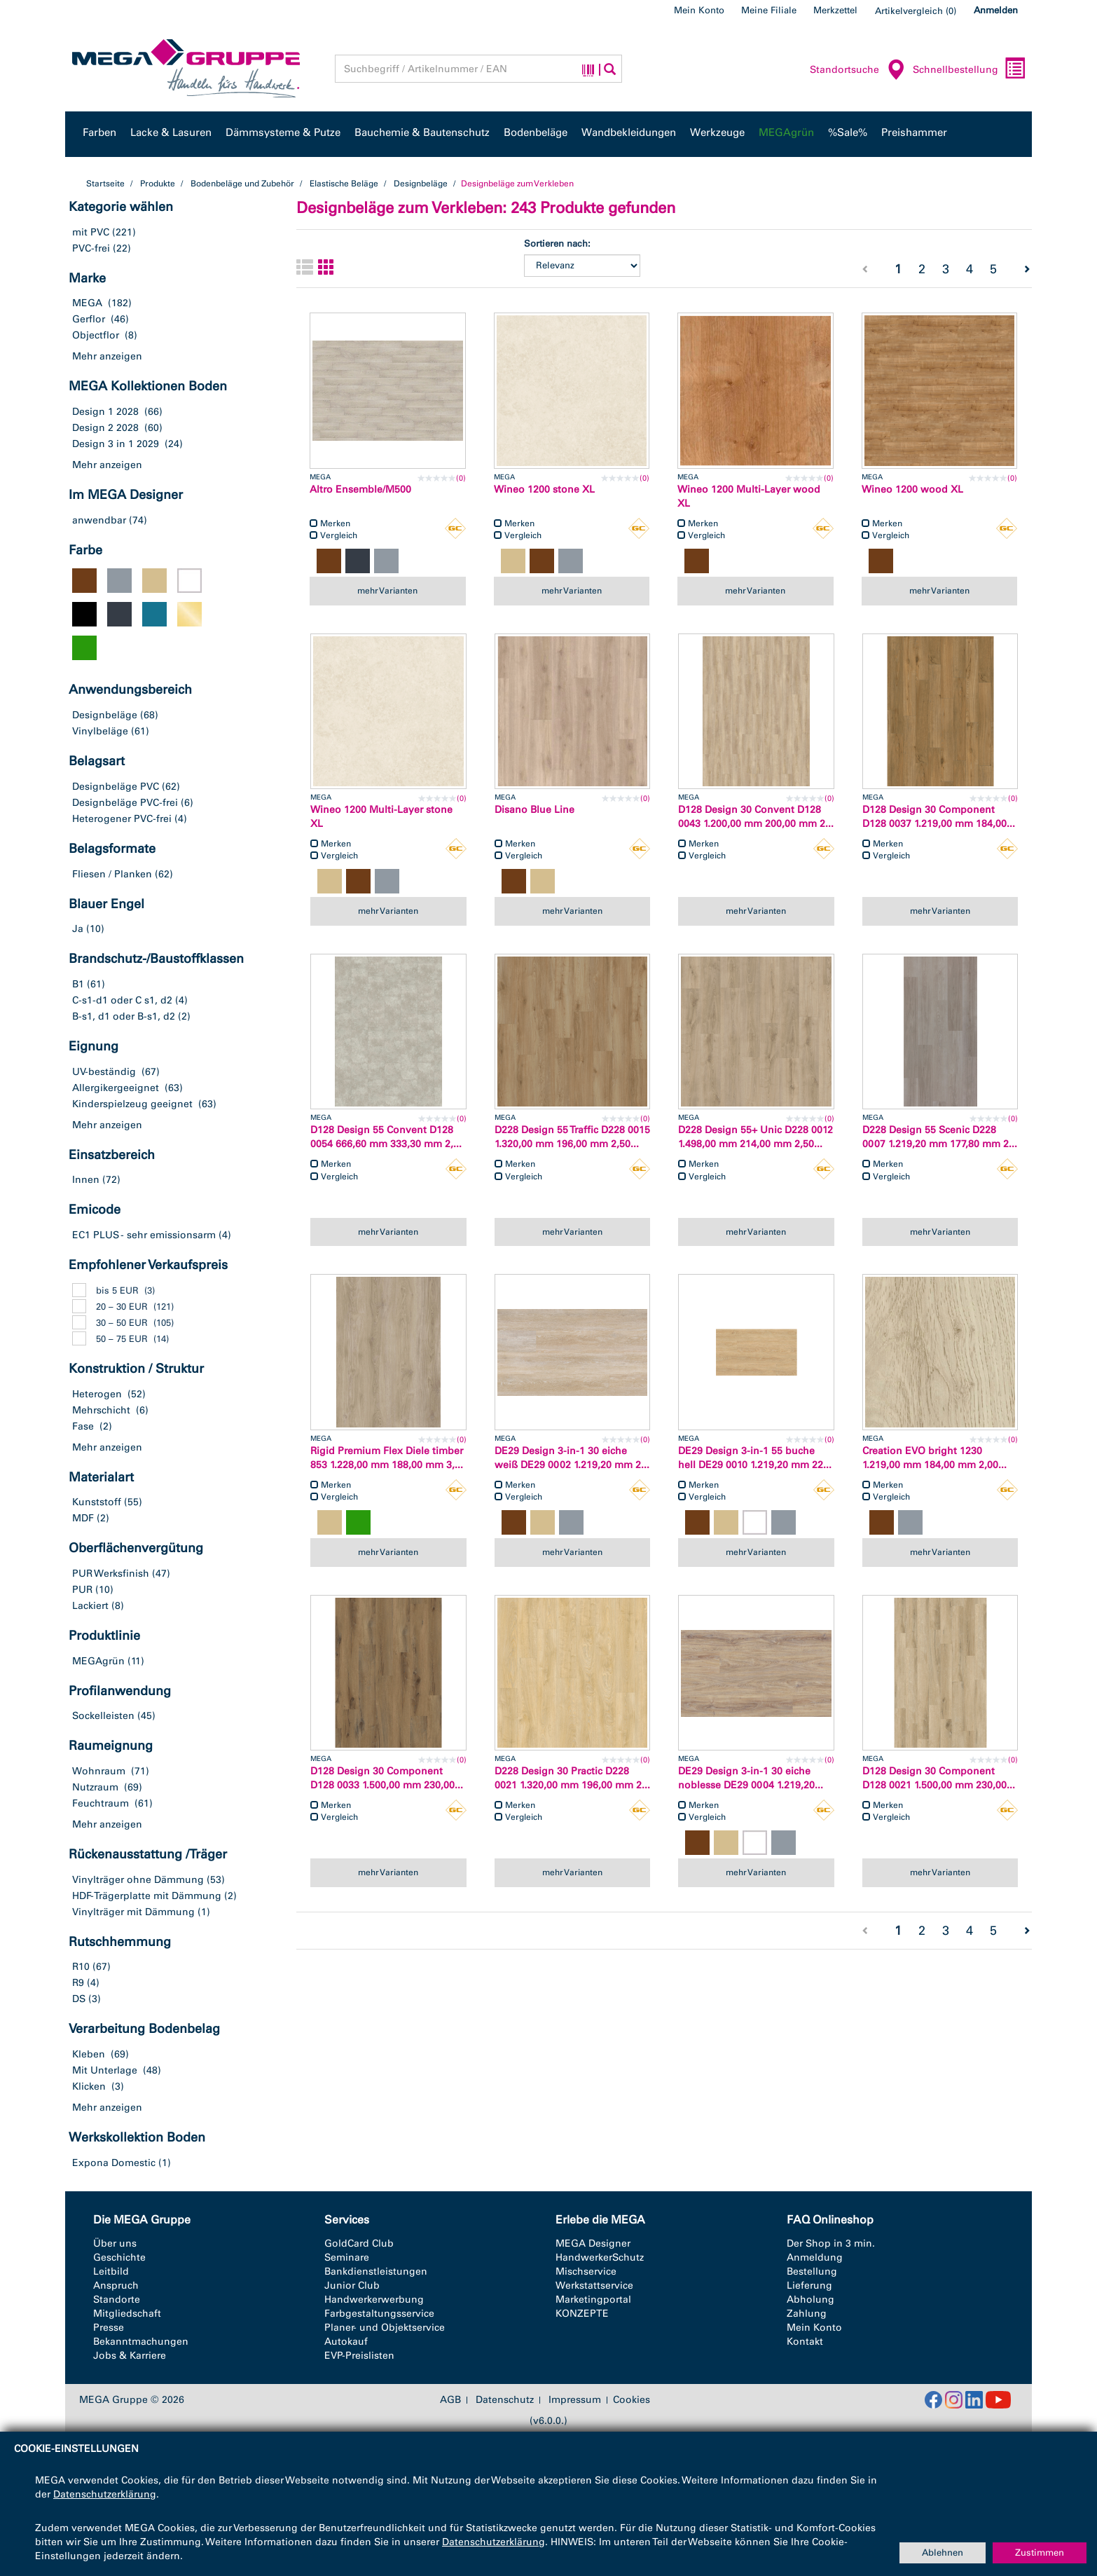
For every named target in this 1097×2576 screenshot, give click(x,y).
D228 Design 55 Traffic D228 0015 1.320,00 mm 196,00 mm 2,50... (572, 1137)
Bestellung (812, 2271)
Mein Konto (699, 10)
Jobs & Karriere (129, 2356)
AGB (450, 2400)
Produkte (157, 184)
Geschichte (119, 2257)
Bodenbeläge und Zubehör (242, 184)
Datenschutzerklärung (104, 2494)
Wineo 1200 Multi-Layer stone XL (381, 817)
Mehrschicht (101, 1410)
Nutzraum (95, 1787)
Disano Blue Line (534, 810)
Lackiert (90, 1606)
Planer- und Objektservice (384, 2328)
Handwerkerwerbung (374, 2300)
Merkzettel (835, 10)
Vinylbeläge (100, 731)
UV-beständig (104, 1072)
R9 (78, 1983)
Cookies (631, 2400)
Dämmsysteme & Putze (283, 132)
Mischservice (586, 2271)
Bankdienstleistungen (375, 2271)
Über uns (115, 2243)
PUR (82, 1590)
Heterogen (97, 1394)
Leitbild (111, 2271)
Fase (83, 1426)
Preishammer (914, 132)
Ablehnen (942, 2552)
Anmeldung (815, 2257)
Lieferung (809, 2285)
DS (78, 1999)
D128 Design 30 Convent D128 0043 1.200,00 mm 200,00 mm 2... (756, 817)
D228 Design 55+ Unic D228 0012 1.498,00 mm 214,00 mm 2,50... (755, 1137)
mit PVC (90, 232)
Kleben (88, 2054)
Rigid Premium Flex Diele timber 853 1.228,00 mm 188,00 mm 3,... (386, 1458)
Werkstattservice (594, 2285)
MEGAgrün (786, 132)
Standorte (116, 2300)
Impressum (574, 2400)
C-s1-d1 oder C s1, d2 (122, 1000)
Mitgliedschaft (127, 2314)
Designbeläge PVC (115, 787)
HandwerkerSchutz (600, 2257)
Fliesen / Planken (112, 874)
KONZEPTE (582, 2314)
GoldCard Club (359, 2243)
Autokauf (346, 2342)
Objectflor (95, 335)
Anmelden (996, 10)
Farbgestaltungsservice (379, 2314)
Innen (85, 1180)
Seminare (346, 2257)
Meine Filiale (768, 10)
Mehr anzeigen (107, 356)
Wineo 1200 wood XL (912, 489)
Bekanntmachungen (140, 2342)
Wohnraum (98, 1771)
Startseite (105, 184)
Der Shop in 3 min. (831, 2243)
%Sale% (847, 132)
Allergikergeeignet (115, 1088)
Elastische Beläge (344, 184)
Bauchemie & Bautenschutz (422, 132)
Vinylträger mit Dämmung (133, 1912)
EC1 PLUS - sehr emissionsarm (144, 1235)
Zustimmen (1039, 2552)
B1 (78, 984)
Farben (99, 132)
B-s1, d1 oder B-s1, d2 (123, 1016)
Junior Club (352, 2285)
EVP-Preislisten (359, 2356)
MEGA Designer (593, 2243)
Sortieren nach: (557, 243)
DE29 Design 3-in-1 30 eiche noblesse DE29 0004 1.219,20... (750, 1778)
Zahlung (807, 2314)
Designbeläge (421, 184)
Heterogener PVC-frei (122, 819)
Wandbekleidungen (628, 132)
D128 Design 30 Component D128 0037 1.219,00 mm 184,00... (938, 817)
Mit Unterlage (104, 2070)
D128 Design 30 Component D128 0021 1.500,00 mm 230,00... (938, 1778)
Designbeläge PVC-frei (125, 803)
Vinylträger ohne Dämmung (138, 1880)
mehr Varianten (387, 591)
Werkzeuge (717, 132)
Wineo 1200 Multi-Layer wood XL (748, 496)
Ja (77, 929)
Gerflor (88, 319)
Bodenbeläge (535, 132)
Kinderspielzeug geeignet (132, 1104)
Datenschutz (505, 2400)
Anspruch (116, 2285)
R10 (81, 1967)
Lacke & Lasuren (171, 132)
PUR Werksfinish (110, 1574)
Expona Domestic (114, 2163)
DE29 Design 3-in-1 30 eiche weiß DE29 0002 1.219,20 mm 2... (572, 1458)
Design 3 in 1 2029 (115, 444)
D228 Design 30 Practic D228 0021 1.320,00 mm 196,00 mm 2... (572, 1778)
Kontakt (805, 2342)
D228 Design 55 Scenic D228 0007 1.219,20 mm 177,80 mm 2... (939, 1137)
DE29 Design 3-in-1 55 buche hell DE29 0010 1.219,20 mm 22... (755, 1458)
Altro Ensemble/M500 (360, 489)
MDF (83, 1518)
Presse (108, 2328)
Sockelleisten (103, 1716)
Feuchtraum (100, 1803)
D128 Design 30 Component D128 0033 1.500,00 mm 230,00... (386, 1778)
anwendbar (99, 520)
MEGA (87, 303)
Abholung (810, 2300)
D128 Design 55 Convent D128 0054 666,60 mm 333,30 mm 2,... (386, 1137)
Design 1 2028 (105, 412)
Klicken (89, 2086)
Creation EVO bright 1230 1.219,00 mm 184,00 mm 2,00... (934, 1458)
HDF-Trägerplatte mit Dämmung (146, 1896)
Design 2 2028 (105, 428)
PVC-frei (91, 248)
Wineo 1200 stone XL (544, 489)
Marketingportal (593, 2300)
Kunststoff (96, 1502)
